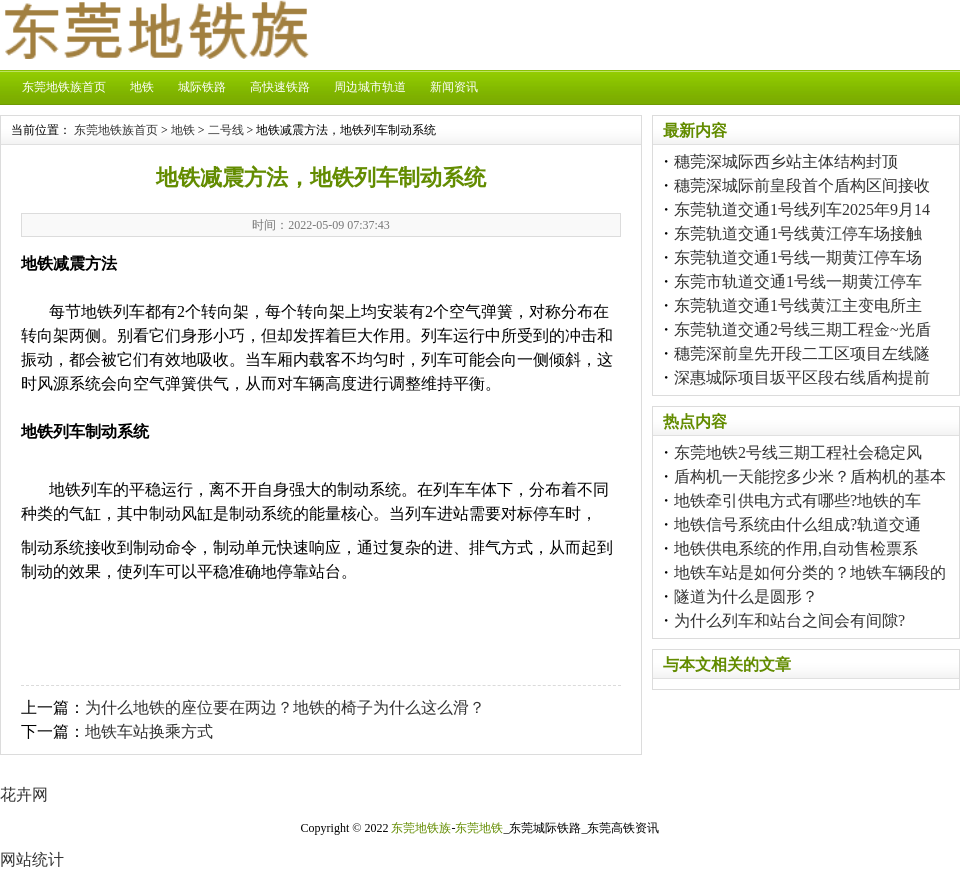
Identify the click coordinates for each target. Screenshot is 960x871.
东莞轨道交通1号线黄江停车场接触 (798, 233)
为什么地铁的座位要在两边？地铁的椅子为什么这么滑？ (285, 707)
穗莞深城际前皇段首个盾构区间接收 (802, 185)
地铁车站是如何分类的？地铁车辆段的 (810, 572)
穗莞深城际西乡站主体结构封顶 (786, 161)
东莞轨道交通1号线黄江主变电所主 (798, 305)
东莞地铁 (479, 828)
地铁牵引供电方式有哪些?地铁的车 (797, 500)
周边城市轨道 (370, 87)
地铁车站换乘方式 (149, 731)
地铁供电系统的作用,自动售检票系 (796, 548)
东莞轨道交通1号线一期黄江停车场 (798, 257)
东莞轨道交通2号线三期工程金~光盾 (802, 329)
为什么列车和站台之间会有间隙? (789, 620)
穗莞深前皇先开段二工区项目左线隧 (802, 353)
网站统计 (32, 859)
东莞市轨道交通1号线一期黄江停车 (798, 281)
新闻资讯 (454, 87)
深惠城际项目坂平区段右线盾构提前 (802, 377)
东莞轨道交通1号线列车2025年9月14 (802, 209)
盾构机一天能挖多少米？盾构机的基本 (810, 476)
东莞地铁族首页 (64, 87)
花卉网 (24, 794)
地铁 (142, 87)
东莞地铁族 (421, 828)
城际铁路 (202, 87)
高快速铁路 (280, 87)
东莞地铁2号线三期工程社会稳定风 (798, 452)
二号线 (226, 130)
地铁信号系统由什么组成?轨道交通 (797, 524)
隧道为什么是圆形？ (746, 596)
